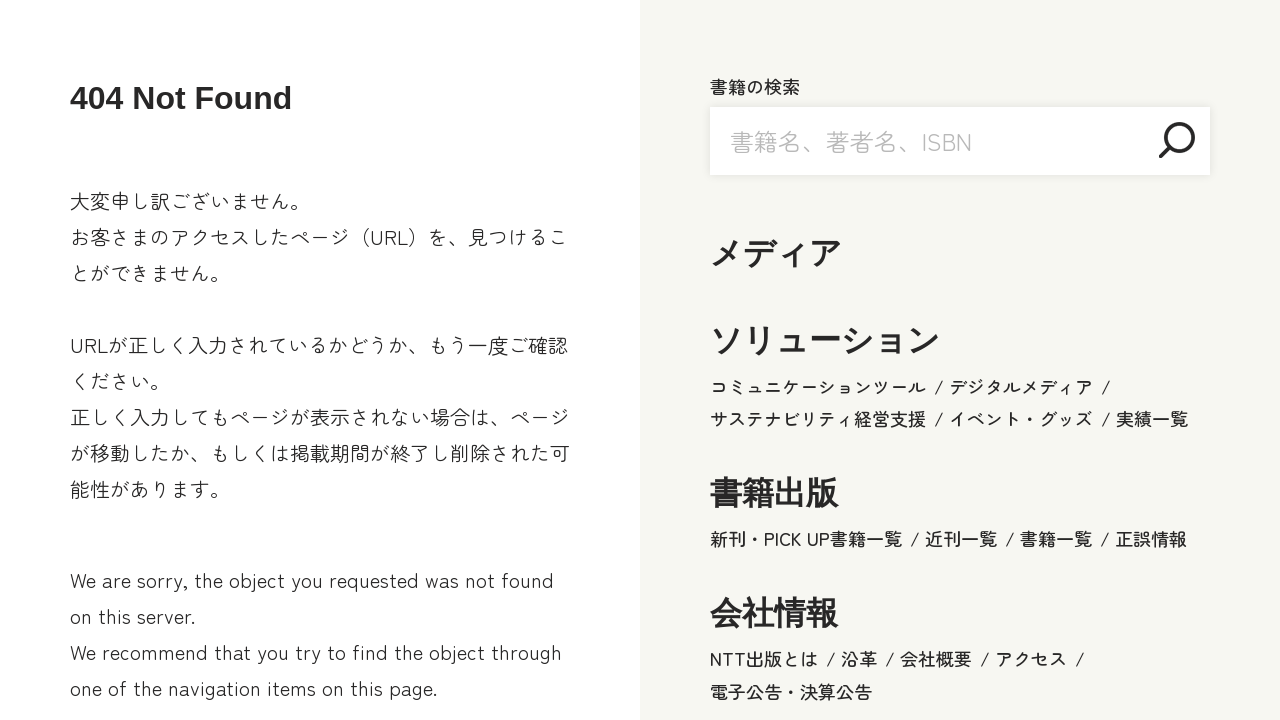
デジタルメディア (1021, 386)
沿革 (859, 658)
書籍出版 (774, 493)
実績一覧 (1152, 418)
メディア (776, 253)
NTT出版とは (764, 658)
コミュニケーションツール (818, 386)
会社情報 (774, 613)
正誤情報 (1151, 538)
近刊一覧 (961, 538)
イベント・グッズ (1021, 418)
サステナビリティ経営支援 (818, 418)
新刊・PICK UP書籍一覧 (806, 538)
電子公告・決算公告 (791, 691)
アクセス (1031, 658)
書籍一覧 (1056, 538)
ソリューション (825, 340)
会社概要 (936, 658)
